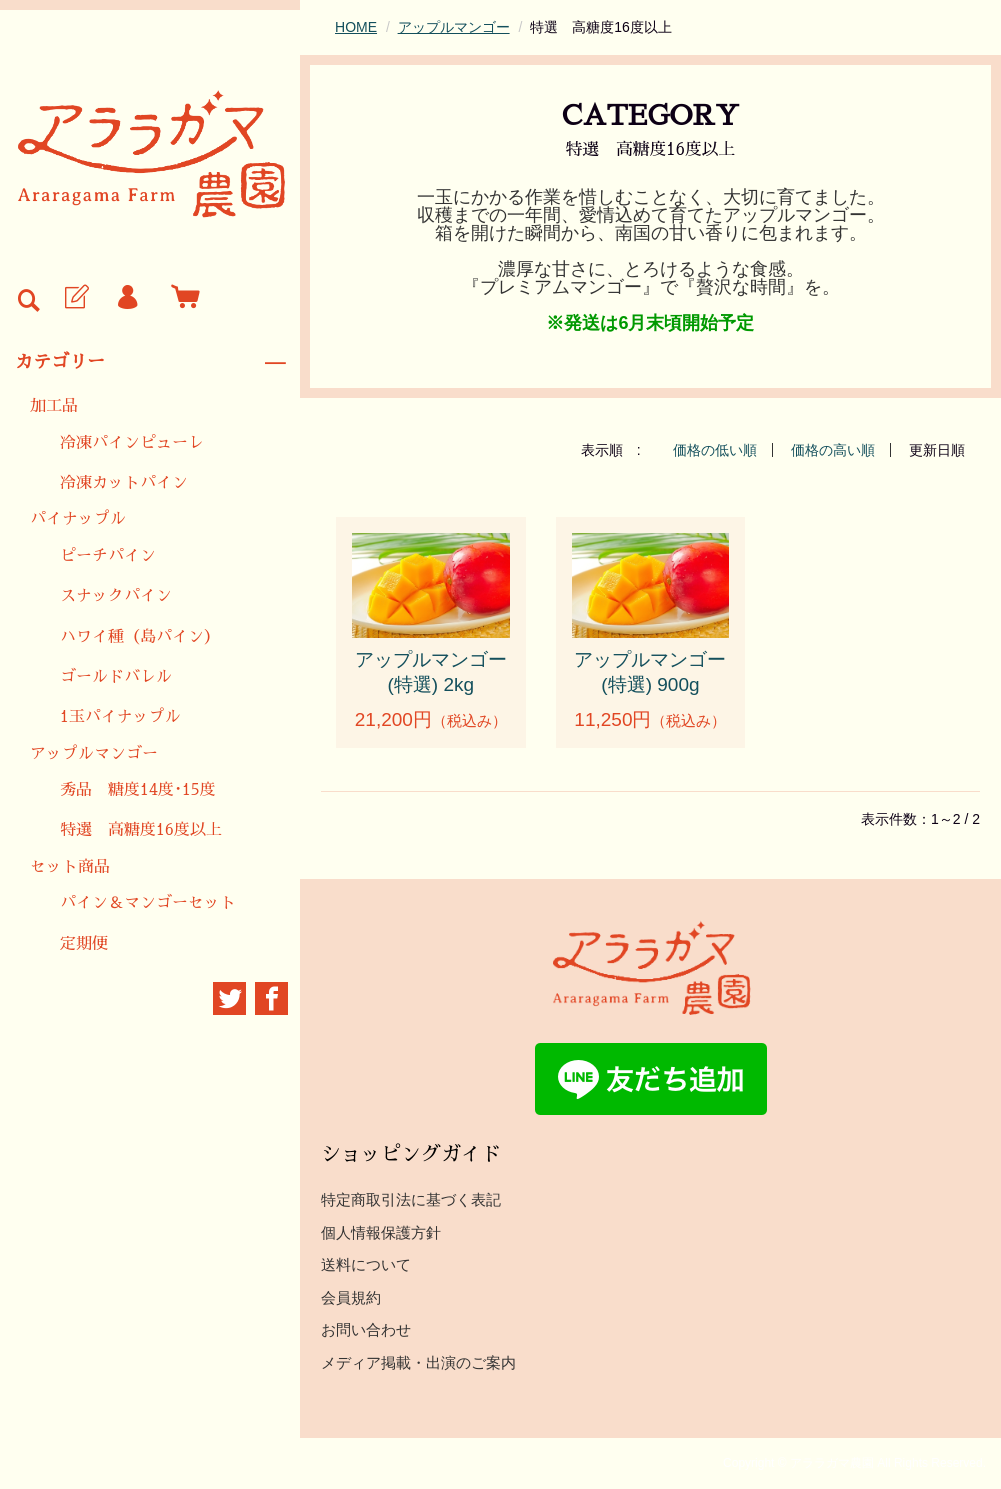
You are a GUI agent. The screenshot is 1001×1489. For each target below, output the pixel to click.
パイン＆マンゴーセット (148, 903)
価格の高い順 (833, 450)
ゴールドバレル (116, 677)
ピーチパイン (108, 556)
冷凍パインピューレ (132, 443)
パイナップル (78, 519)
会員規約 (351, 1297)
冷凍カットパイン (124, 483)
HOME (356, 27)
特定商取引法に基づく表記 (411, 1199)
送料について (366, 1264)
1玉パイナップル (120, 717)
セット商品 (70, 867)
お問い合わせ (366, 1329)
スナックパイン (116, 596)
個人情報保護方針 (381, 1232)
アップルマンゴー (94, 754)
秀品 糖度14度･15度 (138, 790)
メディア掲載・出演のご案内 (418, 1362)
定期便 (84, 944)
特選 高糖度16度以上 (141, 830)
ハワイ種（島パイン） (140, 637)
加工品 (54, 406)
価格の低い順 (715, 450)
